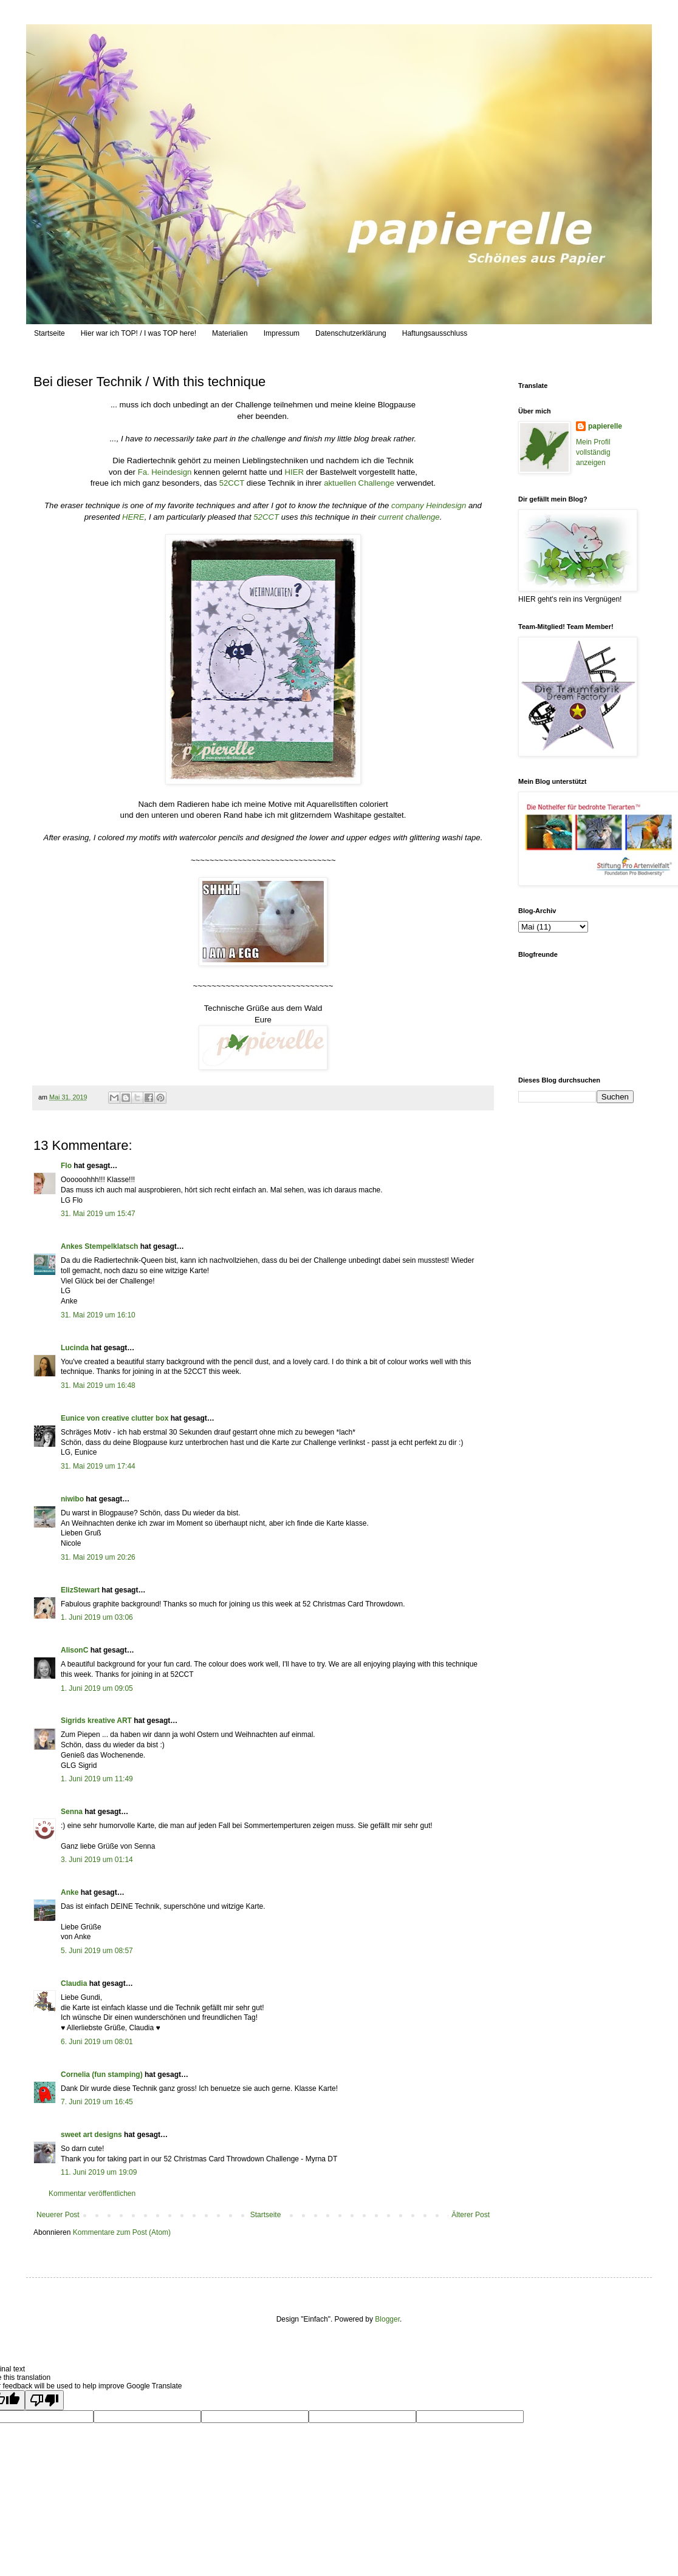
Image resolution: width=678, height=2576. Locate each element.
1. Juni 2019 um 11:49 (97, 1779)
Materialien (230, 333)
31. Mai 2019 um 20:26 (98, 1557)
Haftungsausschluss (434, 333)
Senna (72, 1811)
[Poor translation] (44, 2400)
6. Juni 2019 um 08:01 (97, 2041)
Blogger (387, 2319)
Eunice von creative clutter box (114, 1418)
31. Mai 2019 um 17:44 (98, 1466)
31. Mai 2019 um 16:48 (98, 1385)
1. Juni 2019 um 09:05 (97, 1688)
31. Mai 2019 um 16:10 (98, 1315)
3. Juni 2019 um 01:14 (97, 1859)
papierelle (605, 426)
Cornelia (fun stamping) (102, 2074)
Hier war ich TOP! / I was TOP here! (138, 333)
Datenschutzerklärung (350, 333)
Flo (66, 1165)
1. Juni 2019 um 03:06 (97, 1617)
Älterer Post (470, 2215)
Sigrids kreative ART (96, 1720)
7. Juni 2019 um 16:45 (97, 2102)
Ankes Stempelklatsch (99, 1246)
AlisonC (74, 1650)
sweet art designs (91, 2134)
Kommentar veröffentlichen (92, 2193)
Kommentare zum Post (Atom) (122, 2232)
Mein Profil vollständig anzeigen (593, 452)
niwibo (72, 1499)
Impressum (282, 333)
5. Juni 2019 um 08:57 (97, 1950)
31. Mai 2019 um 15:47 (98, 1213)
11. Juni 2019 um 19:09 (99, 2172)
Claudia (74, 1983)
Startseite (49, 333)
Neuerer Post (58, 2215)
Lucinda (75, 1348)
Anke (69, 1892)
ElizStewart (80, 1590)
